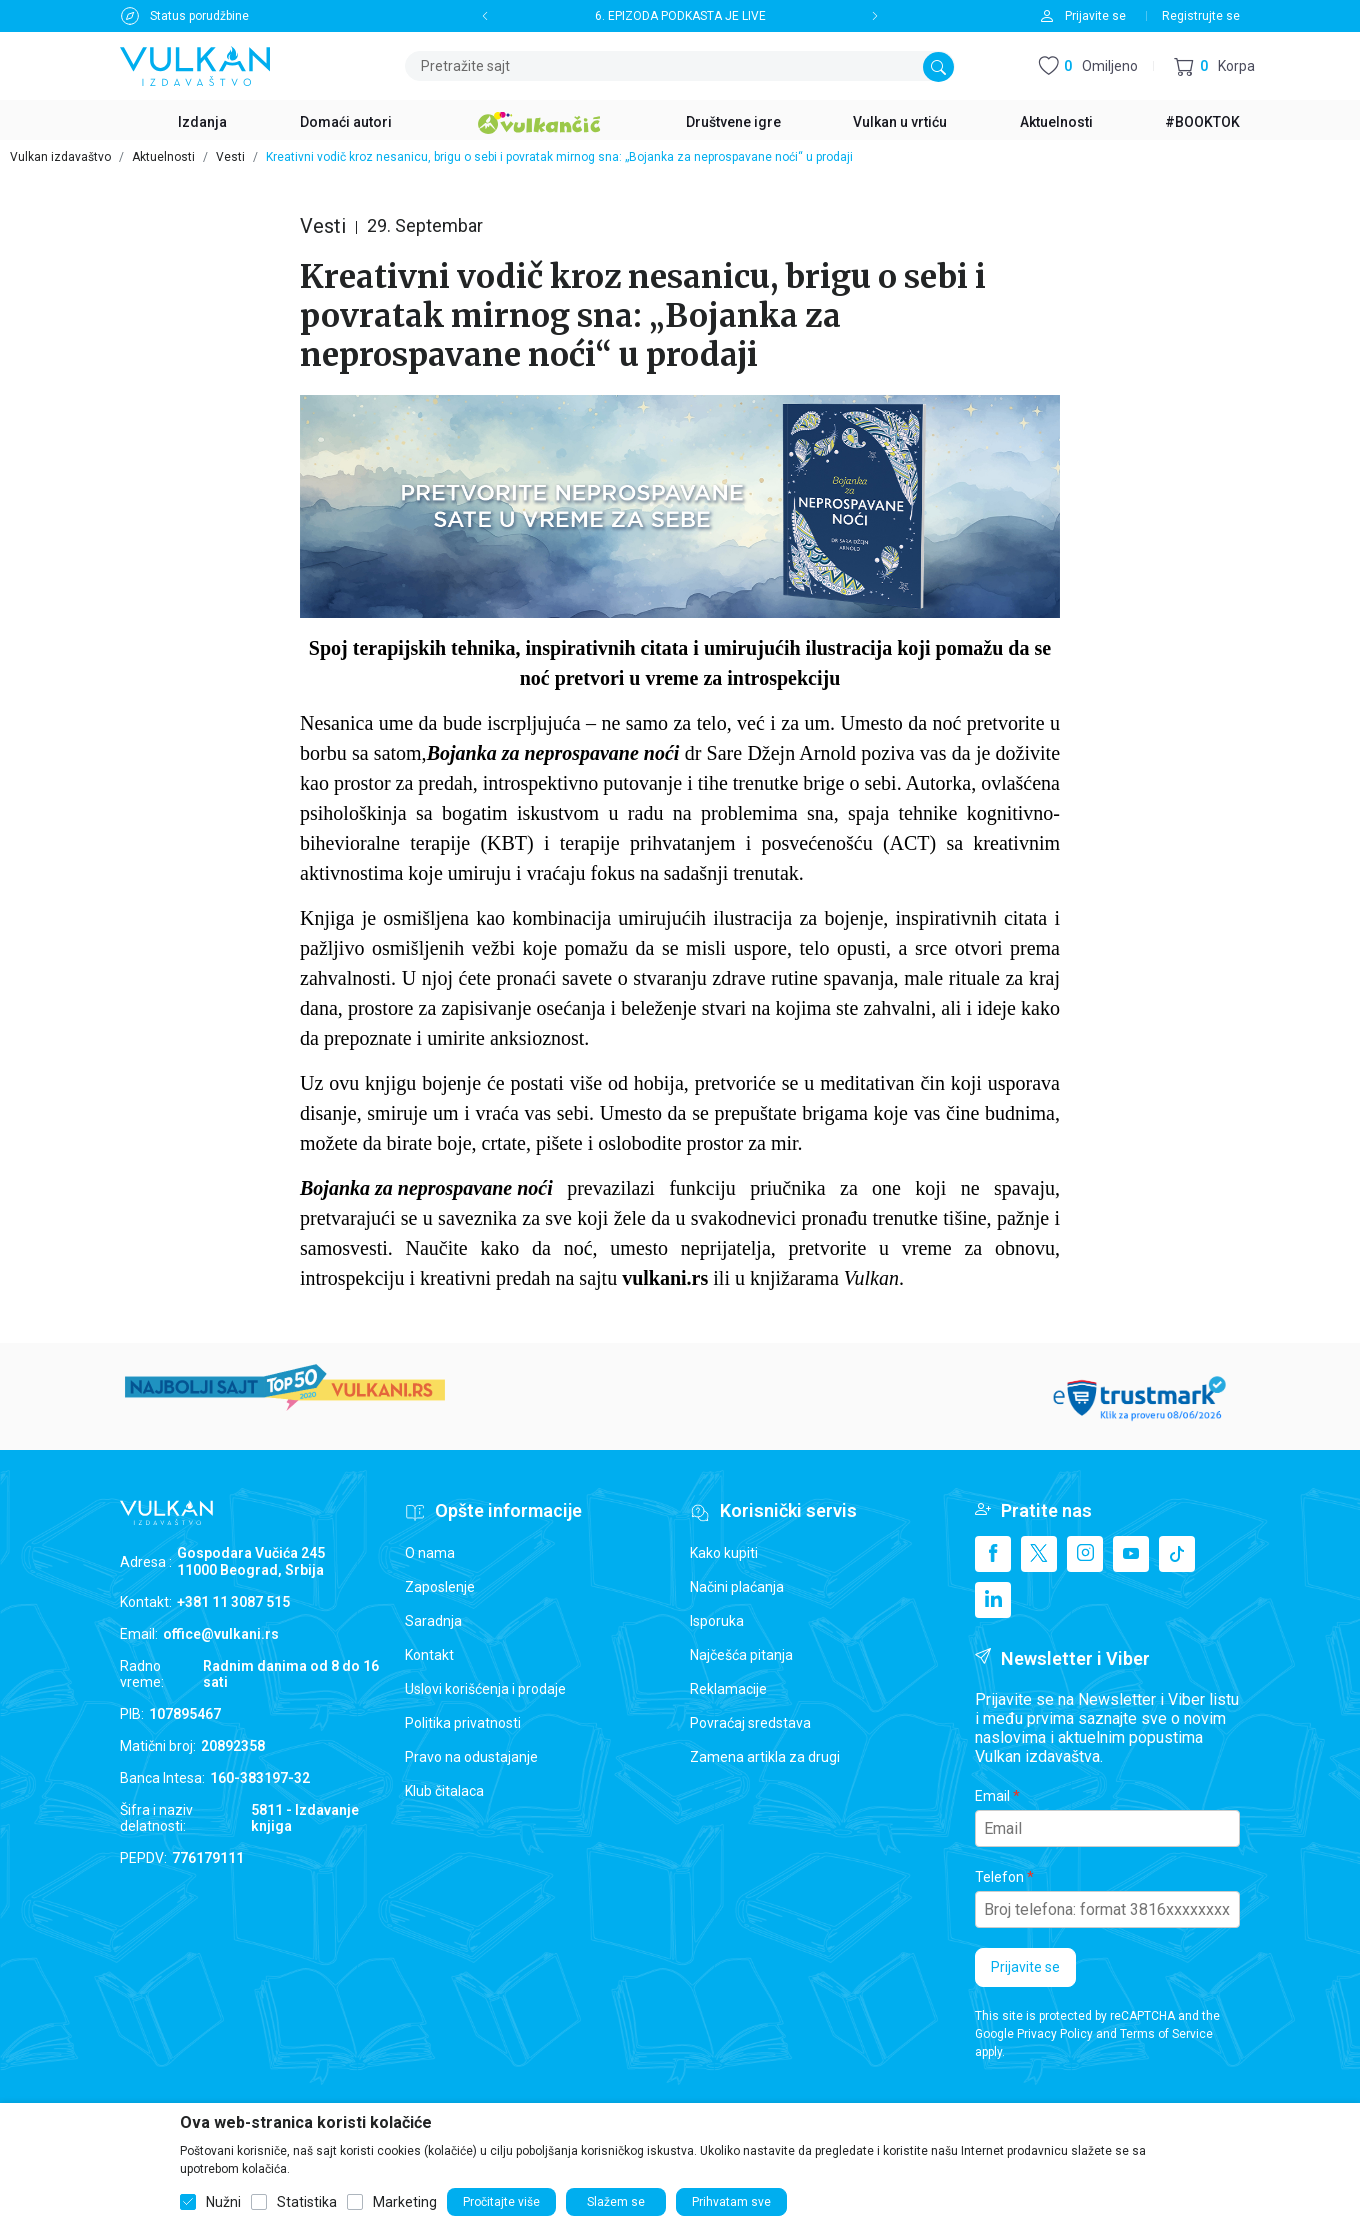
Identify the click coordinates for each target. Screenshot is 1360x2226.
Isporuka (717, 1621)
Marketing (405, 2202)
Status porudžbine (199, 16)
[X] (1039, 1554)
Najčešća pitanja (741, 1655)
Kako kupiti (724, 1553)
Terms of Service (1166, 2034)
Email (992, 1796)
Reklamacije (728, 1689)
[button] (1214, 66)
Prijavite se (1025, 1967)
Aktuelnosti (163, 157)
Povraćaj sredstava (750, 1723)
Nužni (223, 2202)
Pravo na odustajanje (471, 1757)
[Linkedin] (993, 1600)
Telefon (999, 1877)
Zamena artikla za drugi (765, 1757)
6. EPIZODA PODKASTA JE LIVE (680, 16)
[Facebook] (993, 1554)
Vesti (230, 157)
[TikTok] (1177, 1554)
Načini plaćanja (737, 1587)
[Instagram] (1085, 1554)
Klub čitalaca (444, 1791)
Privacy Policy (1055, 2034)
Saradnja (433, 1621)
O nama (430, 1553)
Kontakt (429, 1655)
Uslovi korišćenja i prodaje (485, 1689)
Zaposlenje (440, 1587)
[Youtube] (1131, 1554)
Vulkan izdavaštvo (60, 157)
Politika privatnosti (463, 1723)
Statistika (307, 2202)
